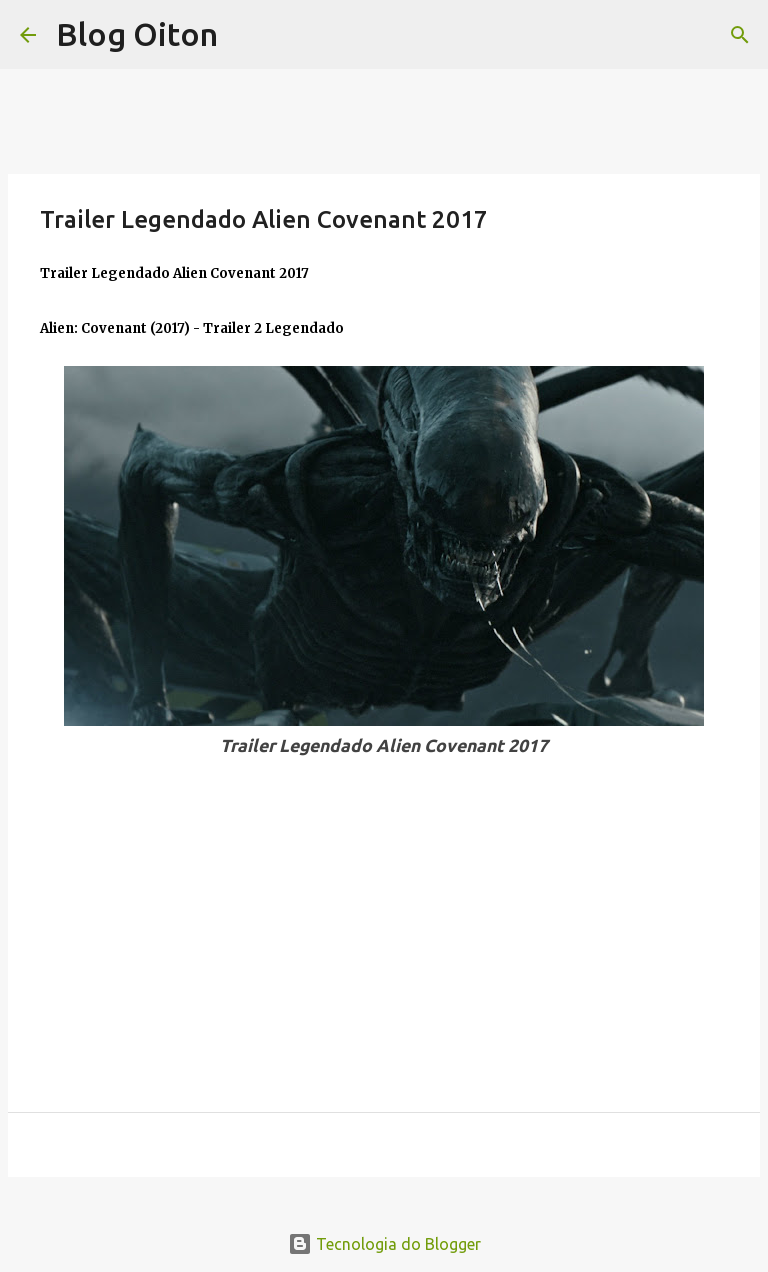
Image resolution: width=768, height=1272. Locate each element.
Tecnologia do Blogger (384, 1244)
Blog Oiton (137, 34)
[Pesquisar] (740, 35)
